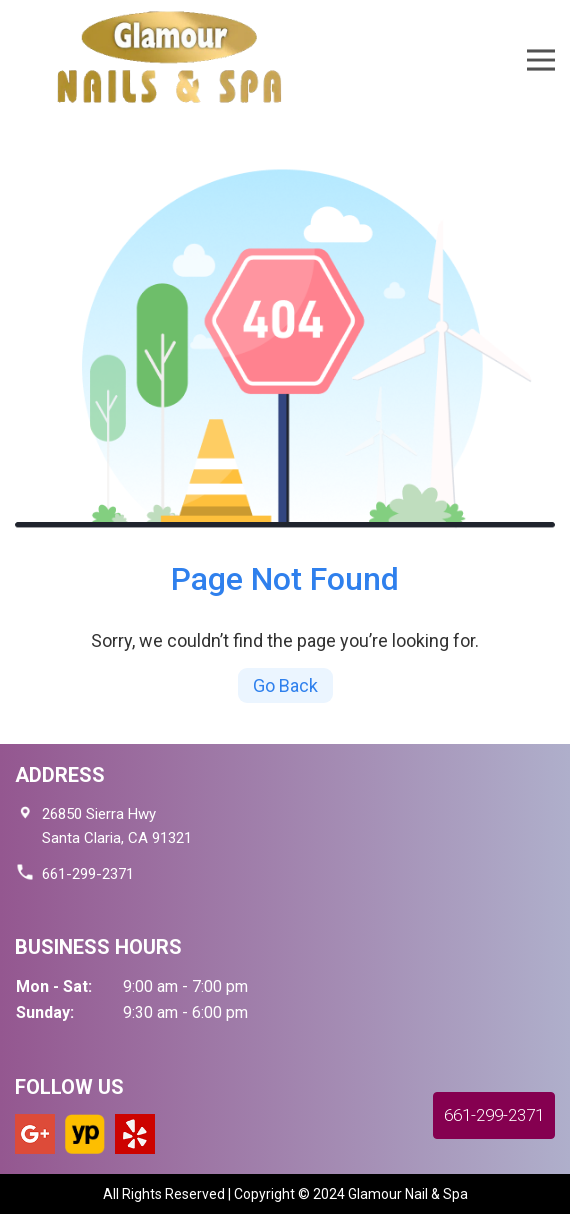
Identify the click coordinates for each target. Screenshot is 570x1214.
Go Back (285, 685)
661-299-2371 (88, 874)
